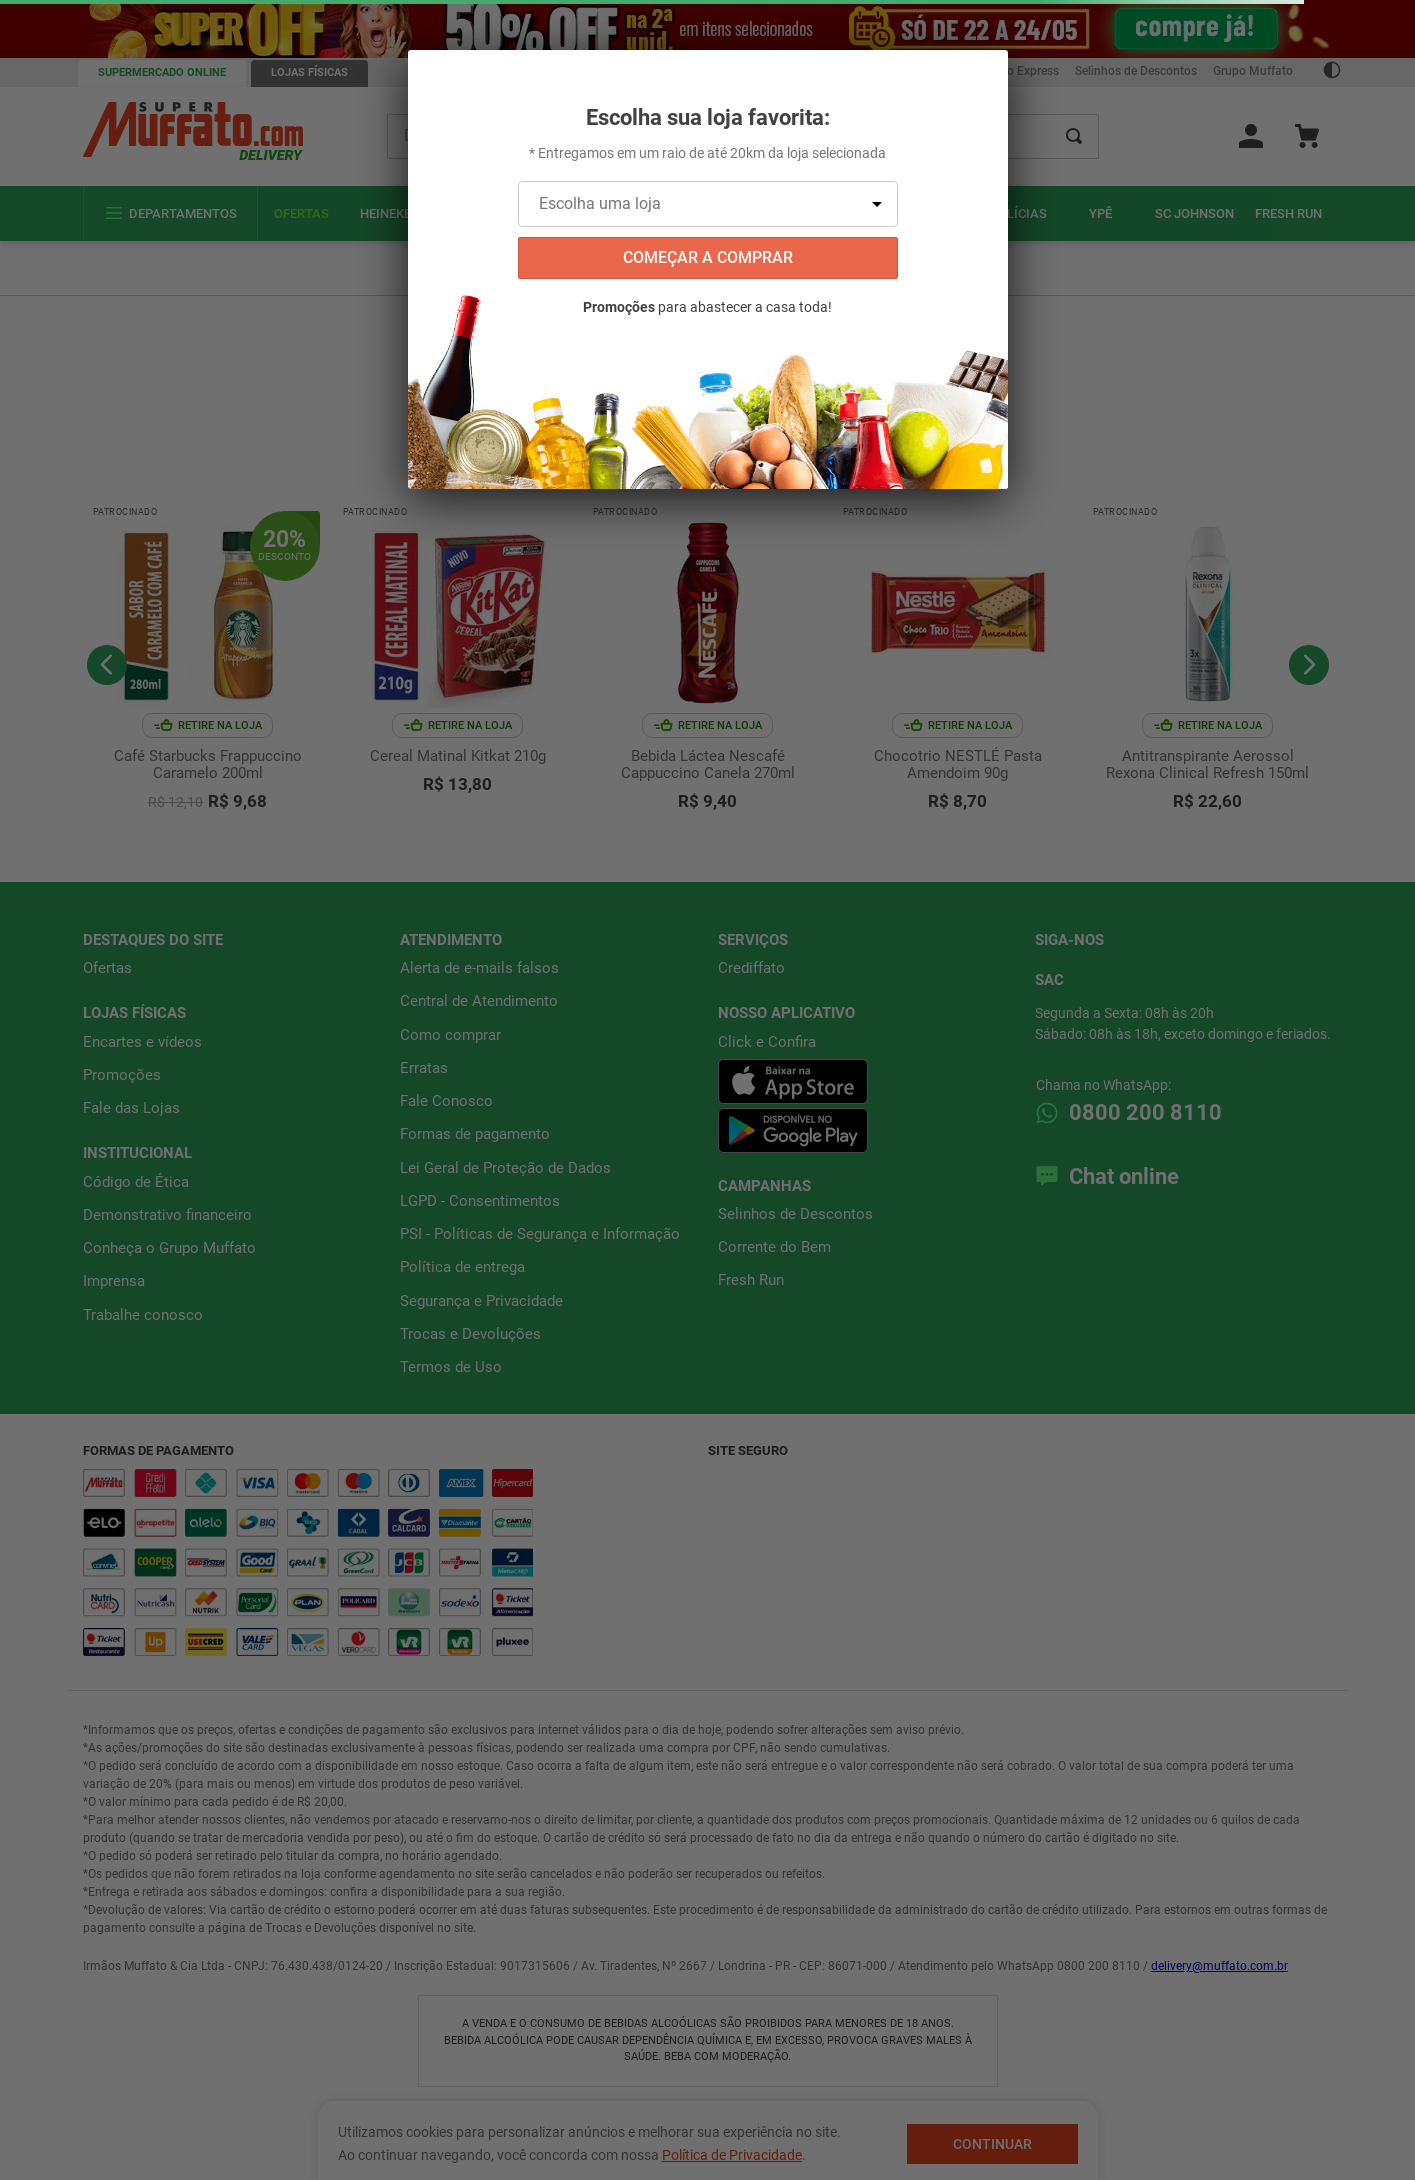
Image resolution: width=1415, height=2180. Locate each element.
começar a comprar (708, 257)
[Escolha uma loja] (708, 204)
